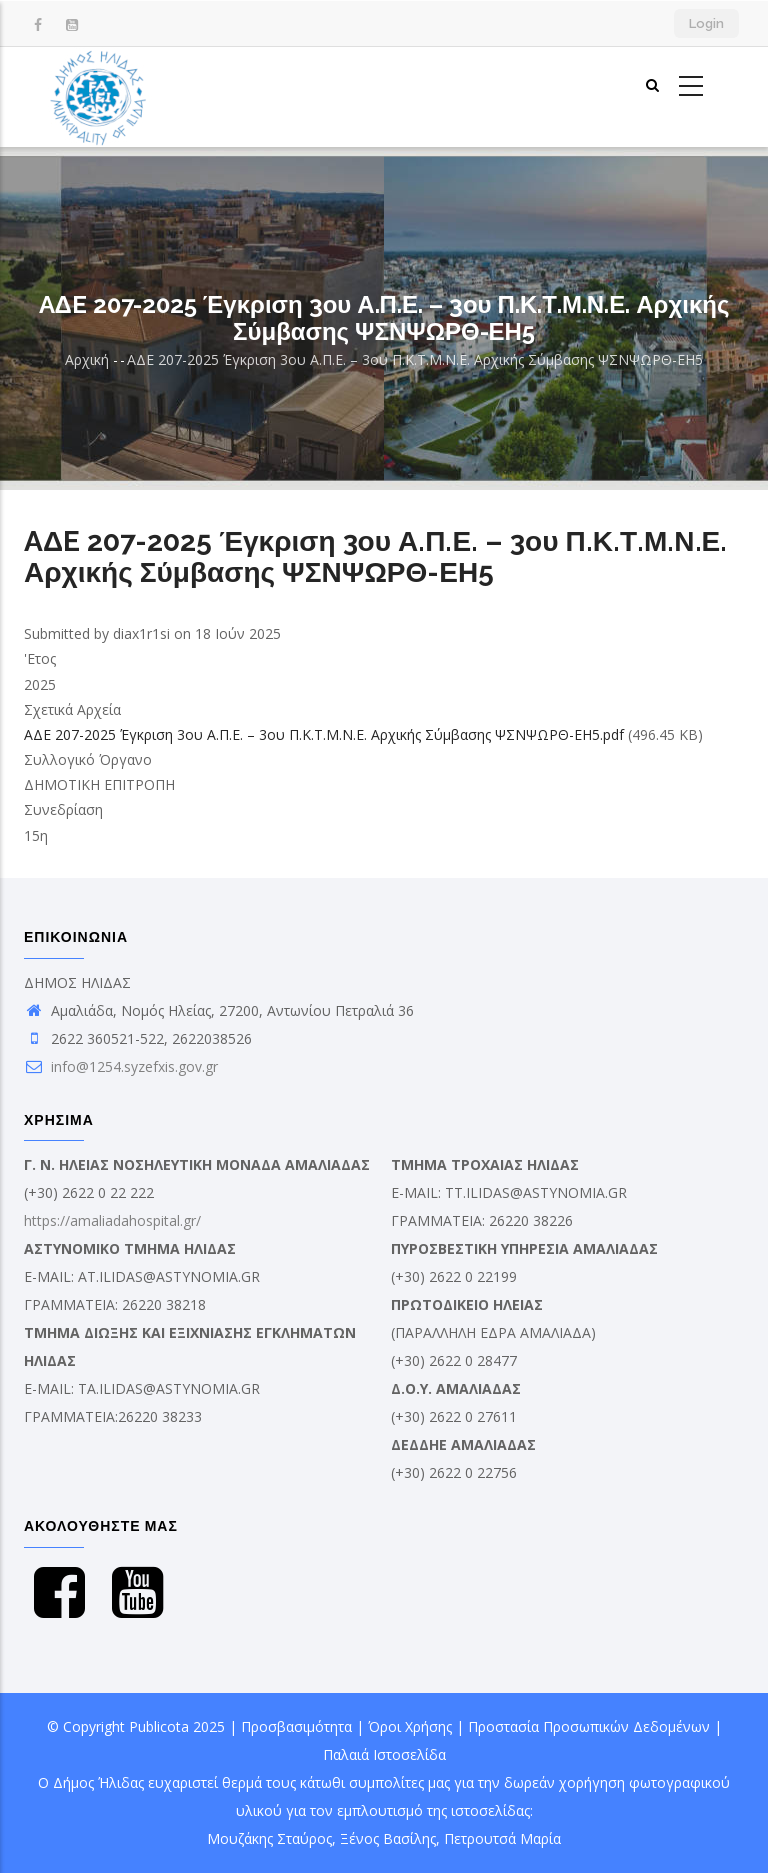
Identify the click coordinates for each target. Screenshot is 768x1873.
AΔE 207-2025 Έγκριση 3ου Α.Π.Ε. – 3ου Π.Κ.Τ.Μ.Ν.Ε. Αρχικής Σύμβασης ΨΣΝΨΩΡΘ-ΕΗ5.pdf (324, 734)
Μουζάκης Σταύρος (269, 1838)
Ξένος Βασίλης (388, 1838)
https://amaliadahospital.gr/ (112, 1220)
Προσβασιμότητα (296, 1726)
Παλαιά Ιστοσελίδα (384, 1754)
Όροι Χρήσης (410, 1726)
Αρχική (87, 359)
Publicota (159, 1726)
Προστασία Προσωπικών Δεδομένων (589, 1726)
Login (706, 23)
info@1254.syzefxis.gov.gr (121, 1066)
